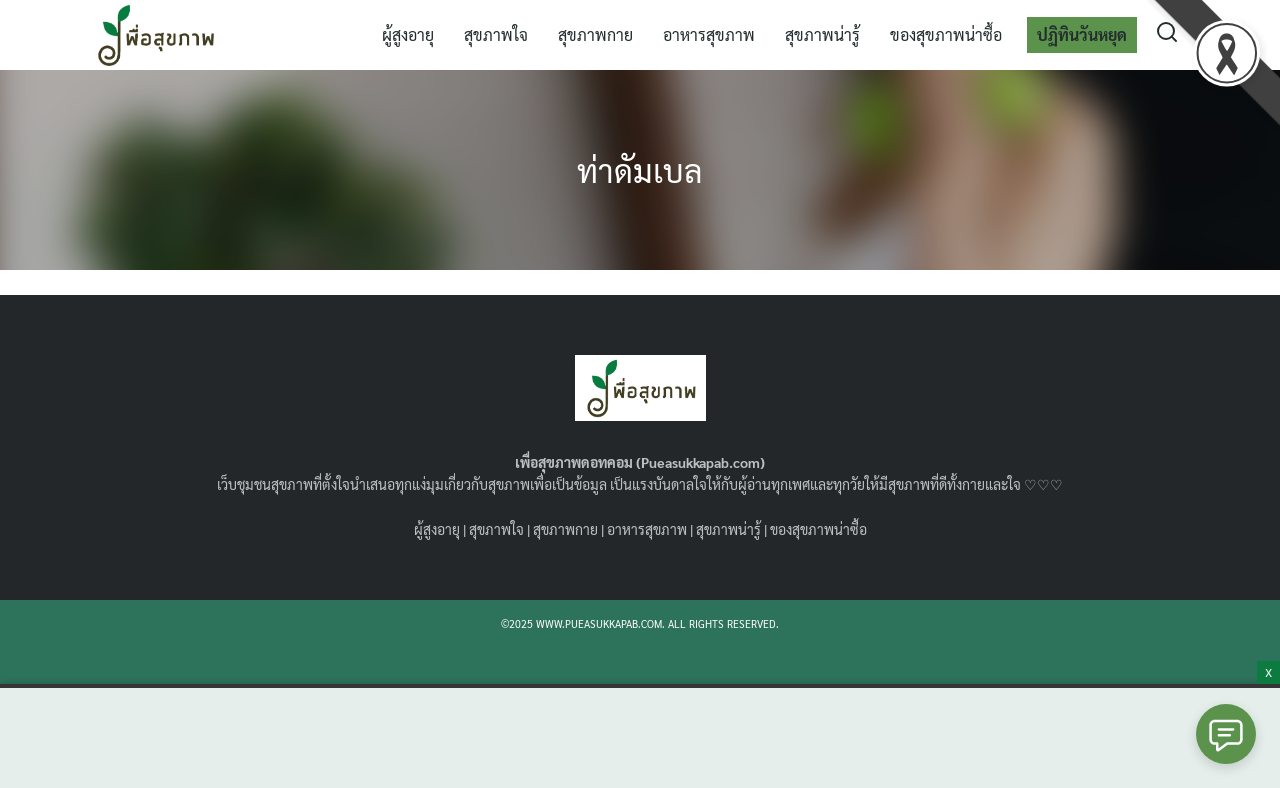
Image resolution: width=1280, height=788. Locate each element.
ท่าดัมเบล (640, 169)
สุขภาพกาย (595, 34)
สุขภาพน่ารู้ (822, 34)
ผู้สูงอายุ (408, 34)
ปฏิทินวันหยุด (1082, 34)
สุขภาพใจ (496, 34)
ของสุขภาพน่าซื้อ (946, 34)
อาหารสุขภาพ (709, 34)
